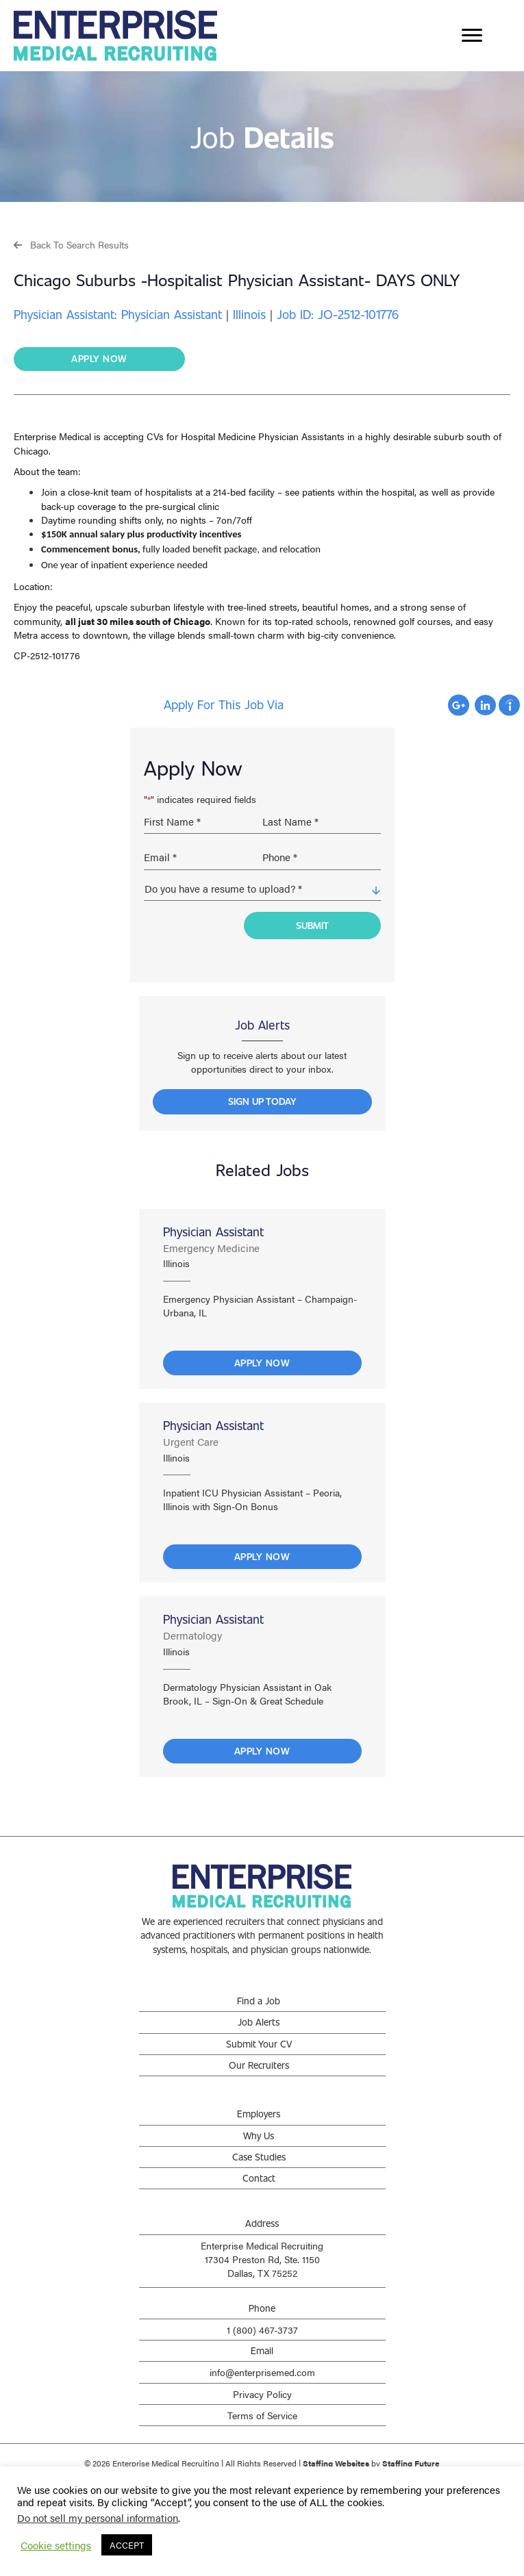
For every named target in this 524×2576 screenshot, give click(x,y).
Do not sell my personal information (97, 2517)
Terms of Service (262, 2412)
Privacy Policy (262, 2391)
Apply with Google (459, 705)
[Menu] (472, 35)
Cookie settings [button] (56, 2545)
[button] (71, 244)
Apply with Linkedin (485, 705)
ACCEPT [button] (127, 2544)
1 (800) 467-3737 (262, 2327)
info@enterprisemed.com (262, 2370)
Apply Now (262, 1359)
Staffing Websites (336, 2460)
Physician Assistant (213, 1229)
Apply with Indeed (509, 705)
